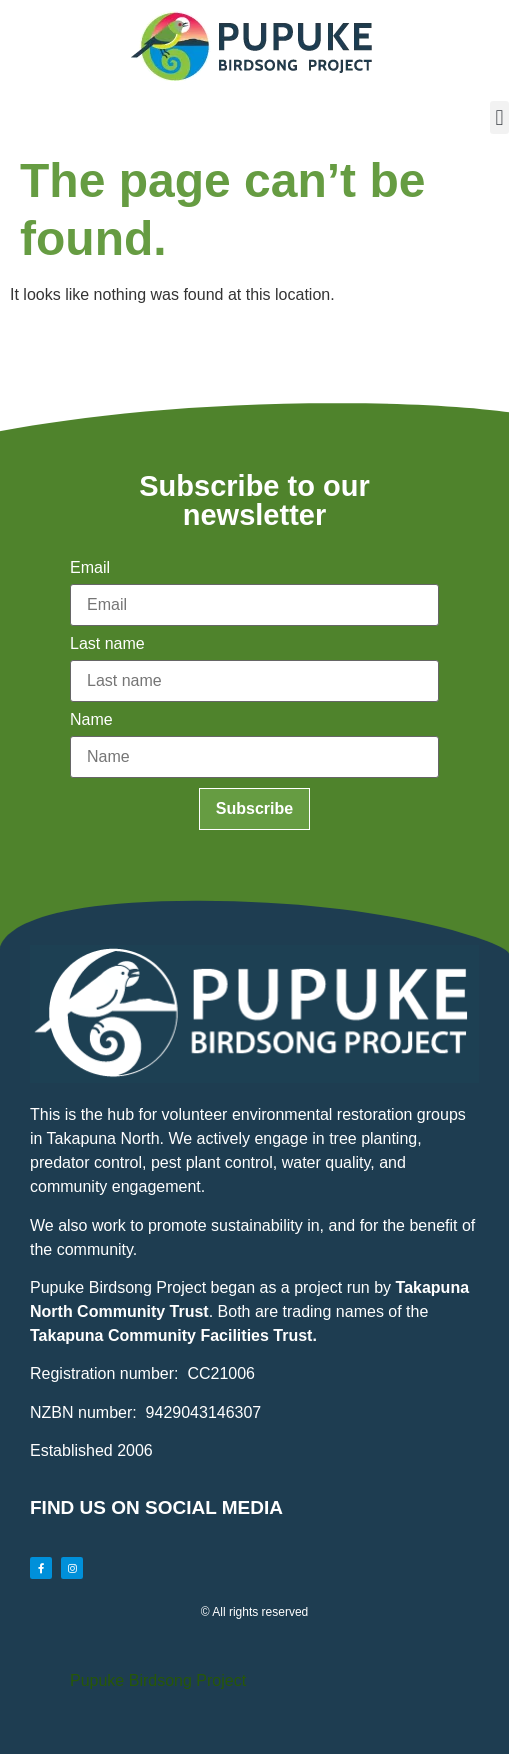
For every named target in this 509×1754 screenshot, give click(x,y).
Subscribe (254, 808)
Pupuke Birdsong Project (158, 1680)
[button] (499, 117)
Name (91, 720)
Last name (107, 644)
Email (90, 568)
